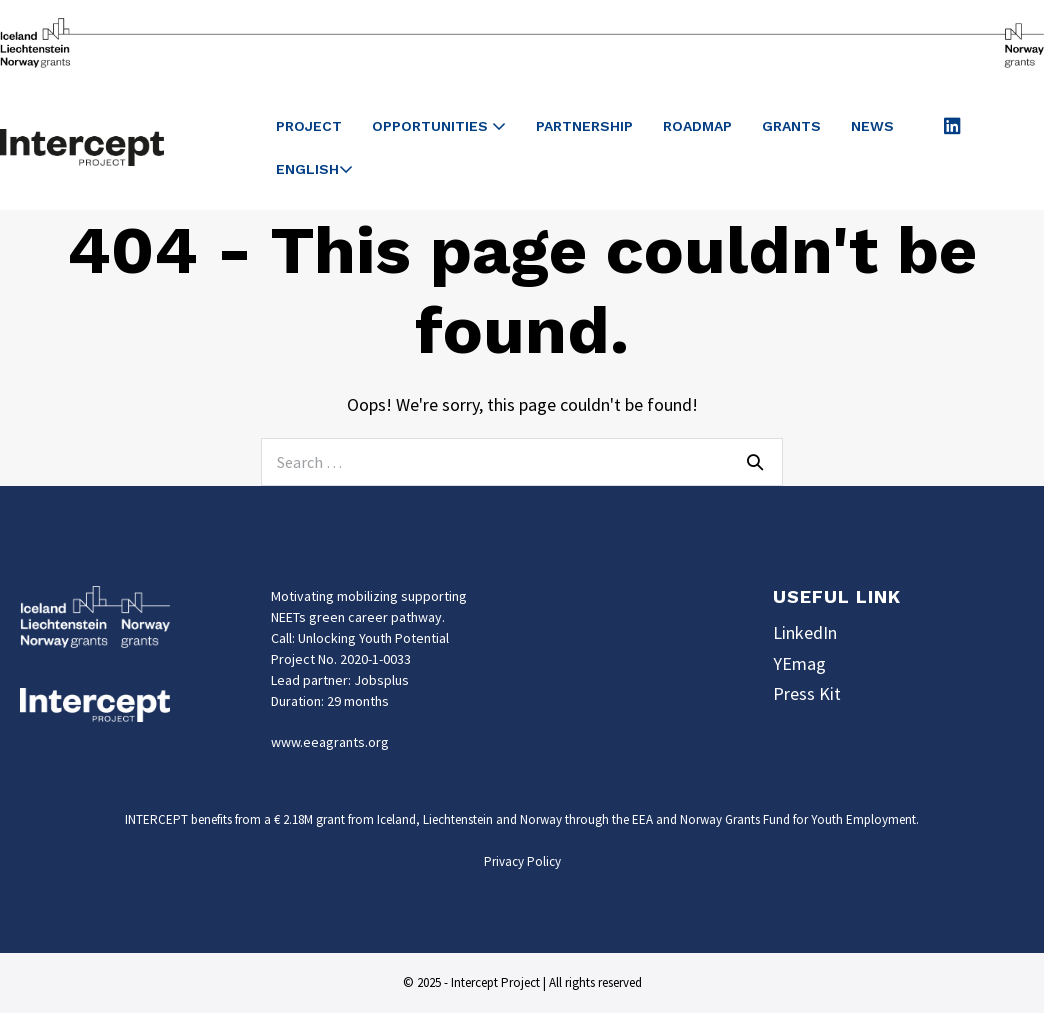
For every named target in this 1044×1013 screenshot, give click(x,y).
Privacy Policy (522, 861)
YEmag (799, 663)
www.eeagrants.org (330, 742)
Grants (791, 126)
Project (309, 126)
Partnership (584, 126)
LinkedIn (805, 632)
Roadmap (697, 126)
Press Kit (807, 693)
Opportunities (439, 126)
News (872, 126)
